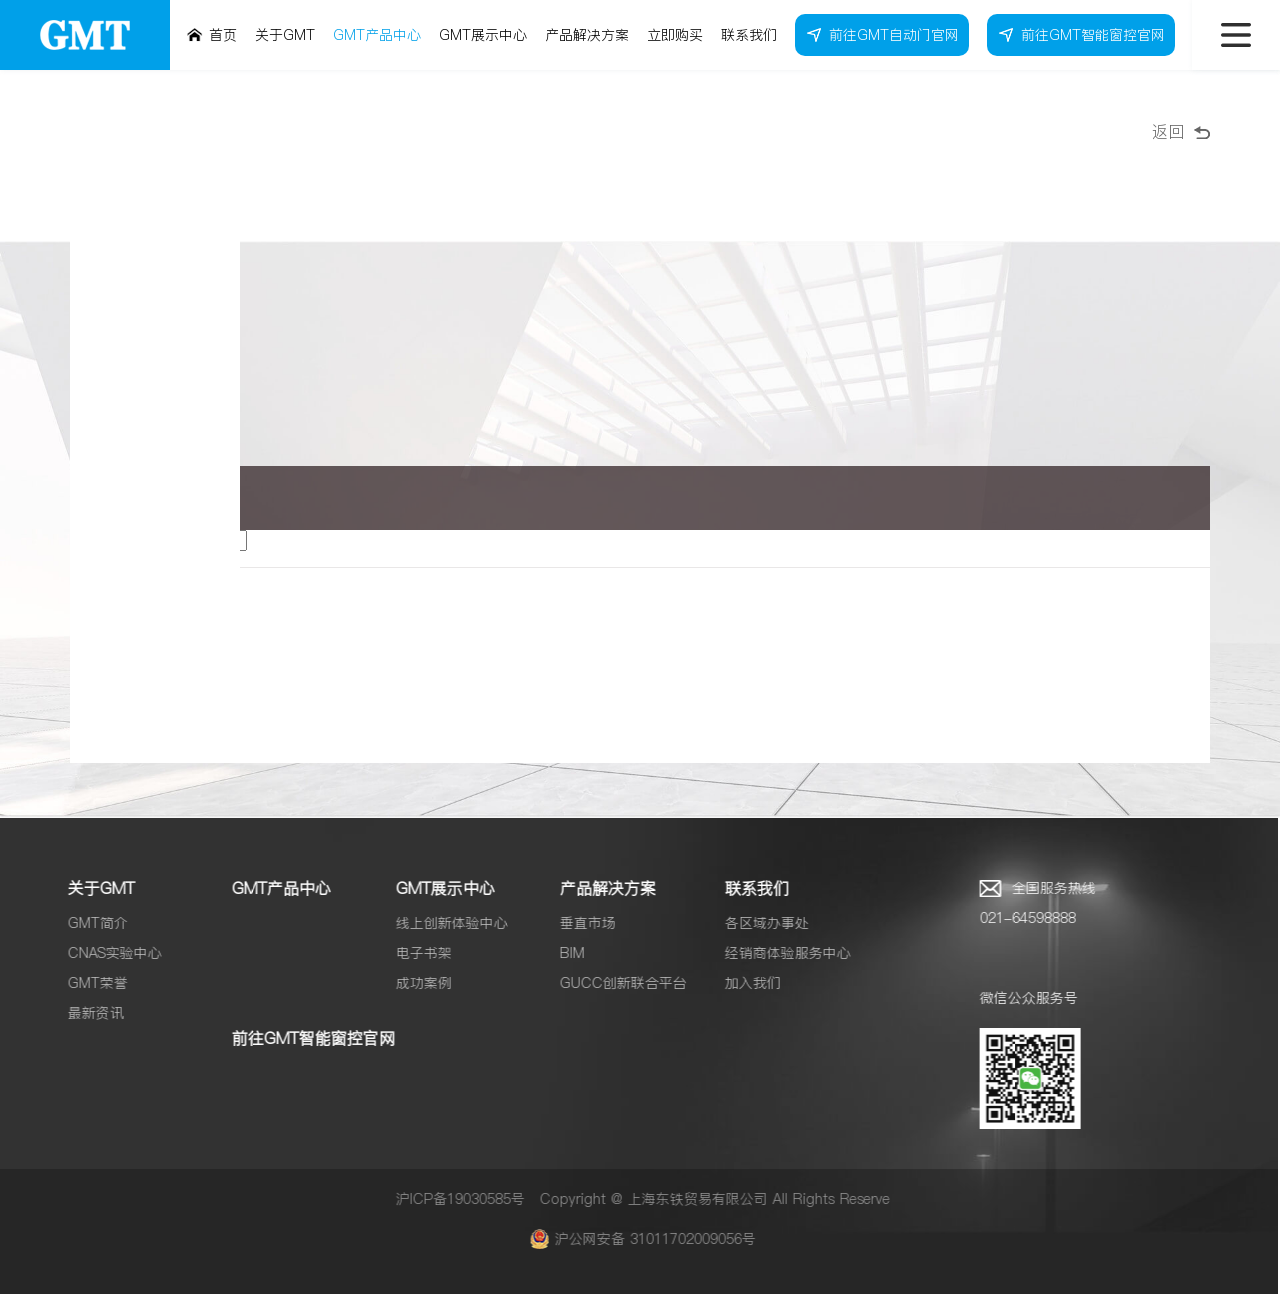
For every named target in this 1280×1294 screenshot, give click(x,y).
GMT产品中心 (272, 888)
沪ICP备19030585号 (451, 1199)
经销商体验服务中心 (778, 953)
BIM (563, 953)
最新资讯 (87, 1013)
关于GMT (92, 888)
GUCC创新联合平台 (614, 983)
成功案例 (415, 983)
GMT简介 (89, 923)
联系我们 (747, 888)
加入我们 (743, 983)
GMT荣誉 (89, 983)
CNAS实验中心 (106, 953)
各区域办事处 (757, 923)
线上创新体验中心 (443, 923)
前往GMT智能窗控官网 (304, 1038)
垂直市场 (579, 923)
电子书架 (415, 953)
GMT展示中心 (436, 888)
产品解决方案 (599, 888)
